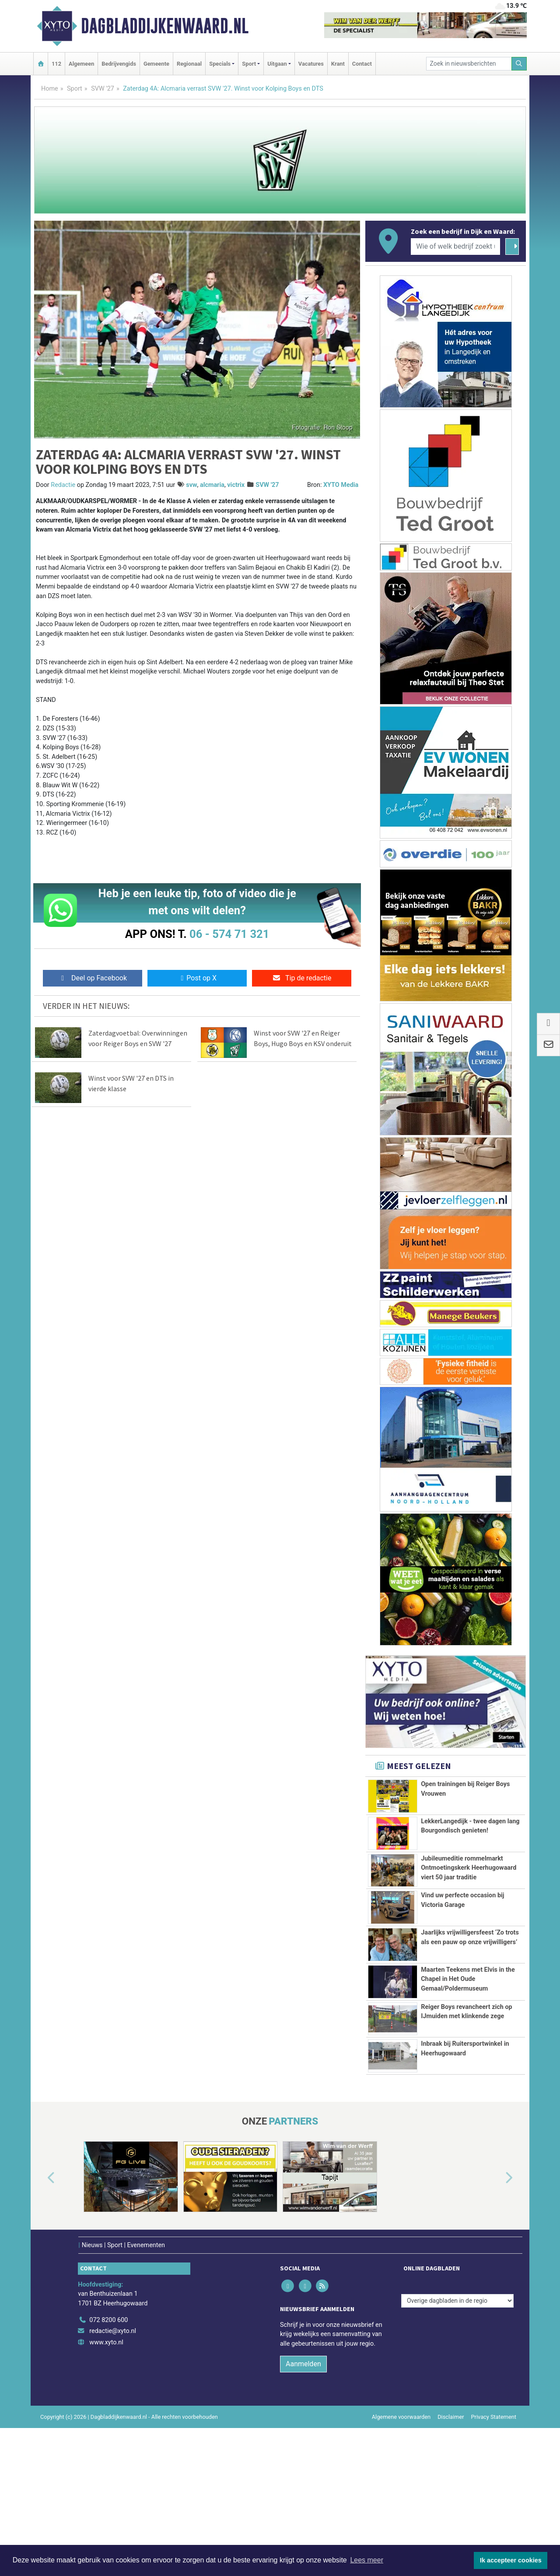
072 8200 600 (108, 2468)
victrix (236, 485)
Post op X (197, 978)
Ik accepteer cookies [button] (511, 2560)
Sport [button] (249, 63)
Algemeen (81, 63)
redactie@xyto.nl (112, 2479)
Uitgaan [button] (277, 63)
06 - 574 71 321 (229, 934)
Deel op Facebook (92, 978)
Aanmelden (303, 2512)
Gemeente (156, 63)
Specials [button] (220, 63)
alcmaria (212, 485)
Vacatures (311, 63)
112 (56, 63)
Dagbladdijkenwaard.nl (164, 26)
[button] (41, 2327)
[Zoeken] (519, 63)
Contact (362, 63)
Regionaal (189, 63)
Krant (338, 63)
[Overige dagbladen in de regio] (457, 2449)
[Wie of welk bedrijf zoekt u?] (455, 246)
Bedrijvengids (119, 63)
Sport (74, 88)
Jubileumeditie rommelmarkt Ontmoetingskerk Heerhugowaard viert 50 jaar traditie (468, 1888)
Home (49, 88)
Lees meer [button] (366, 2560)
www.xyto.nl (106, 2490)
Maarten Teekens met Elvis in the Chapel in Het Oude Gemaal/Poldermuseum (468, 2064)
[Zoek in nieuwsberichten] (469, 63)
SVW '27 (102, 88)
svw (191, 485)
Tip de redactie (301, 978)
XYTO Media (340, 485)
